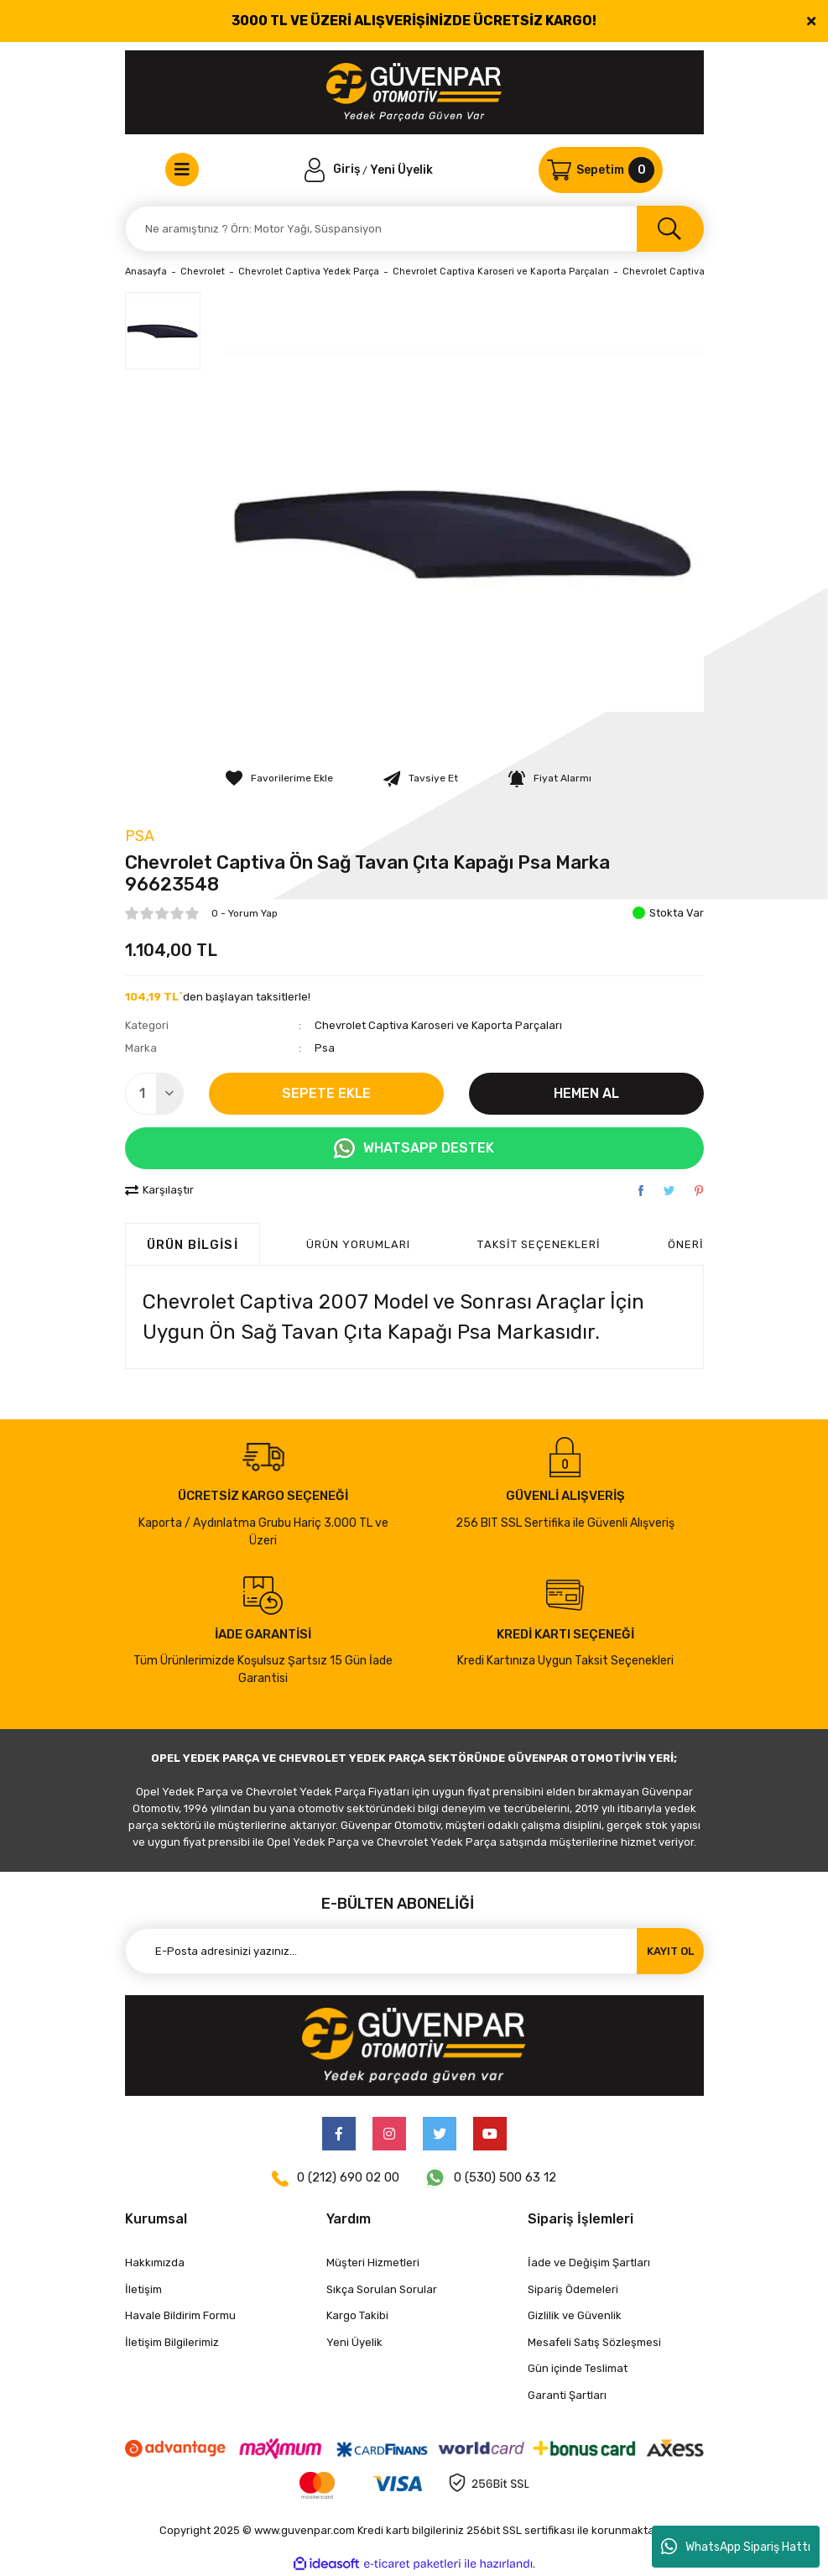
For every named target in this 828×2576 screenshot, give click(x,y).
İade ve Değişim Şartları (589, 2262)
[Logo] (414, 92)
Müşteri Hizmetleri (372, 2262)
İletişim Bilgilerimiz (172, 2342)
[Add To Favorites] (279, 778)
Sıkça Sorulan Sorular (381, 2289)
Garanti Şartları (567, 2395)
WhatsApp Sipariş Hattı (735, 2546)
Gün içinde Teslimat (578, 2368)
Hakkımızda (155, 2262)
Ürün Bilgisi (192, 1244)
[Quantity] (154, 1094)
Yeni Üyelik (401, 169)
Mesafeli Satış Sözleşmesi (594, 2342)
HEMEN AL (586, 1093)
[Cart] (601, 170)
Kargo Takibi (357, 2315)
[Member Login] (334, 169)
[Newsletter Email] (414, 1951)
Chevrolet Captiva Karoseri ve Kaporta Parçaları (438, 1025)
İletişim (143, 2289)
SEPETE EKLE (326, 1093)
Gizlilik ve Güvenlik (575, 2315)
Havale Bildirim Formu (180, 2315)
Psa (139, 836)
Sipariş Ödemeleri (573, 2289)
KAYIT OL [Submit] (670, 1951)
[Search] (414, 229)
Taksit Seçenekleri (539, 1244)
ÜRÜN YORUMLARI (358, 1244)
